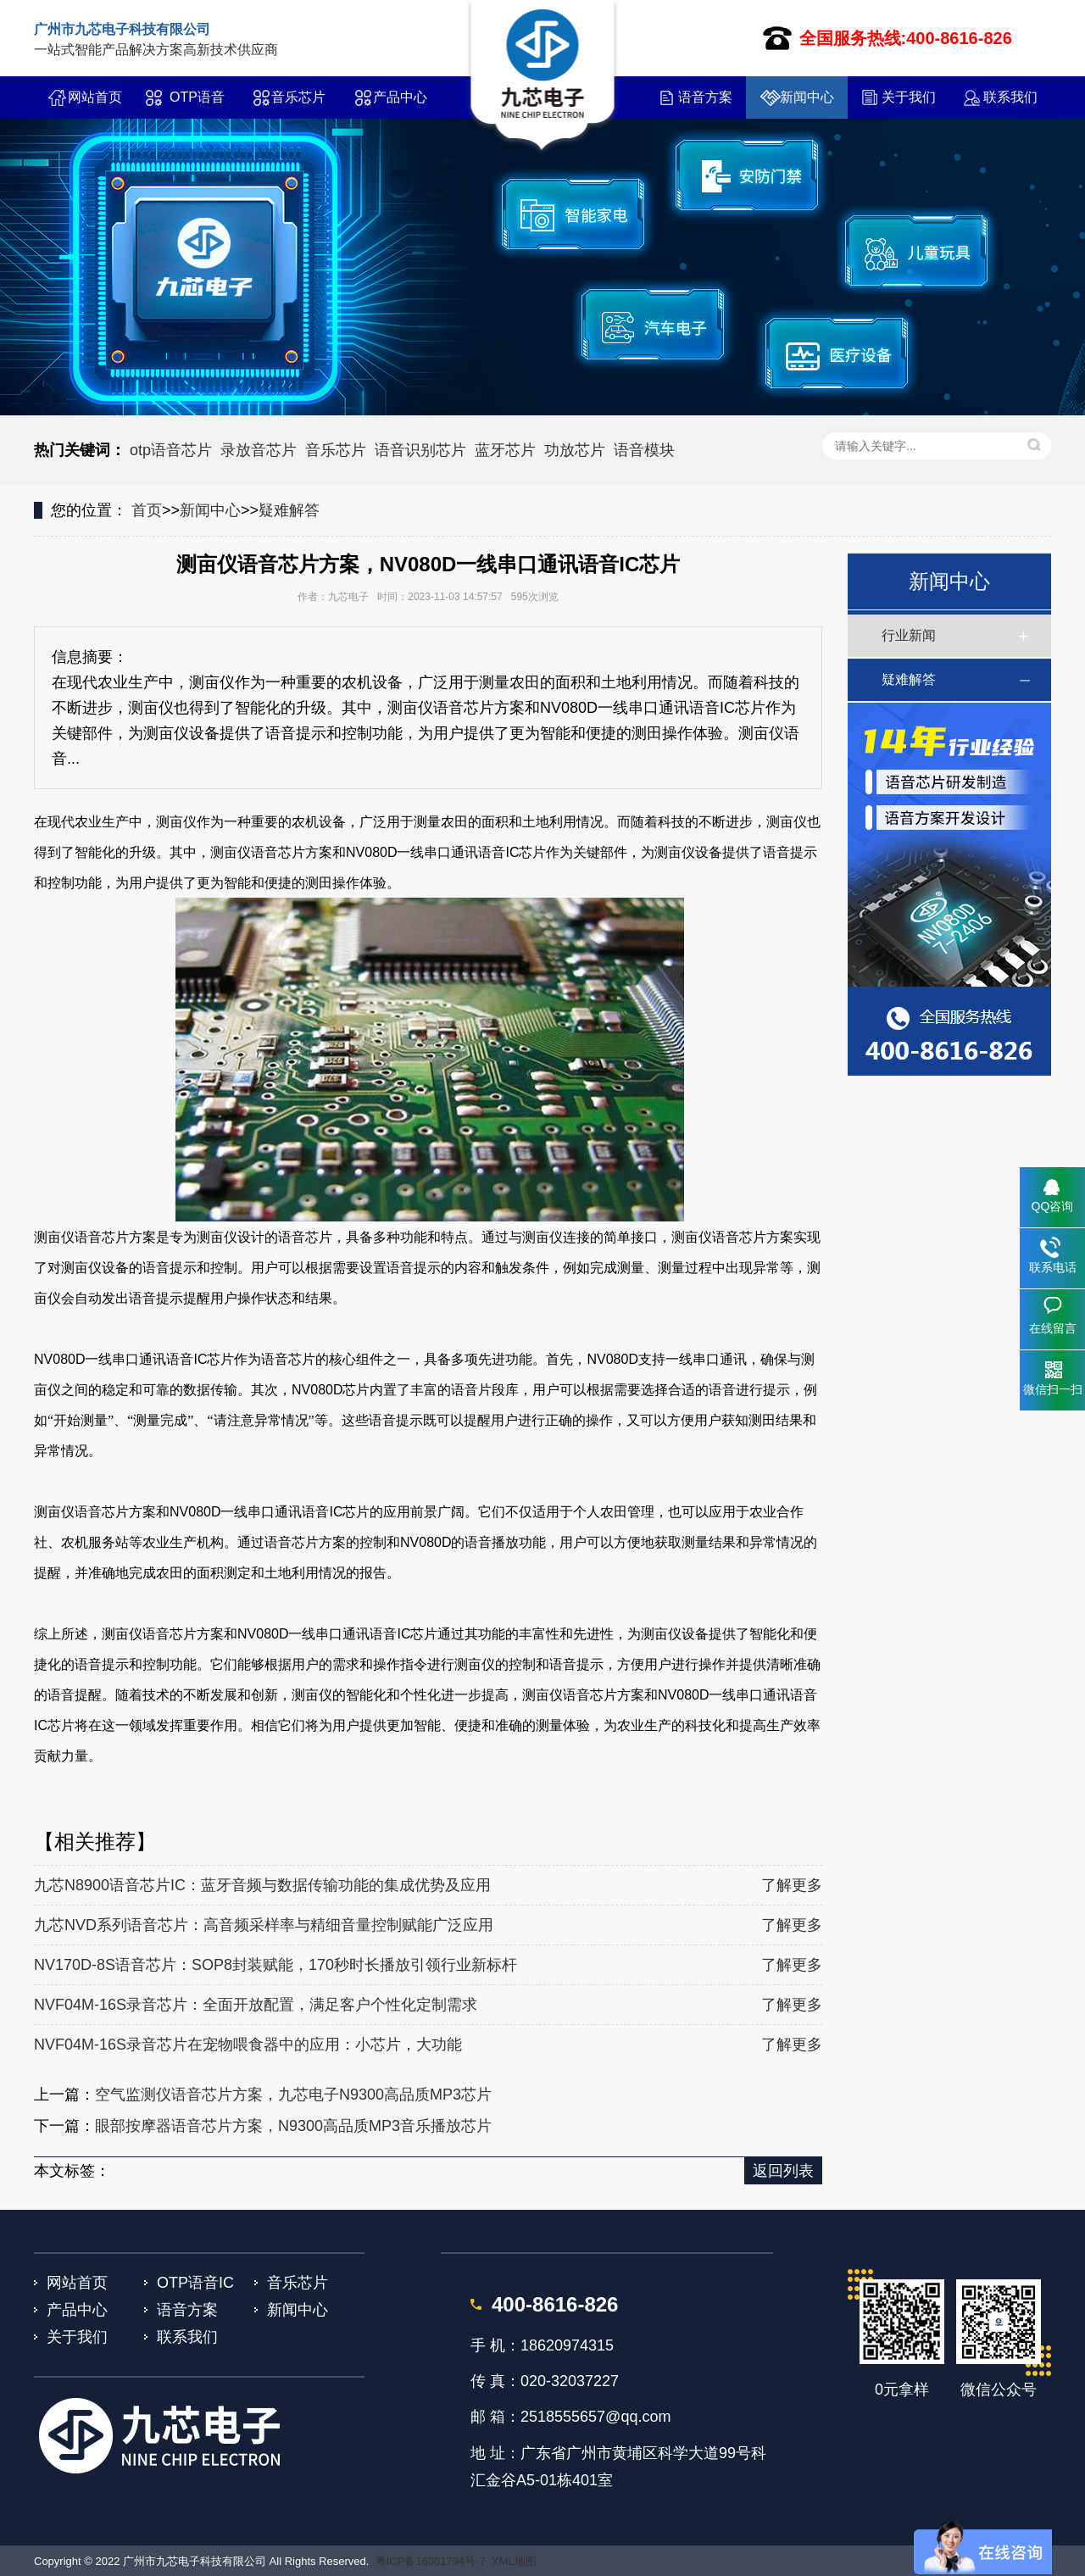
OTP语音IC (197, 104)
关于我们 (909, 97)
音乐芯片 (298, 97)
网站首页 (95, 97)
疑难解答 (289, 510)
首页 (146, 510)
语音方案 (705, 97)
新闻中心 (807, 97)
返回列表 (783, 2170)
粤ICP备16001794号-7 (431, 2561)
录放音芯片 (258, 450)
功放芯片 (574, 450)
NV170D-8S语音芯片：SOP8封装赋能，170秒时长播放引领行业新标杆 (275, 1964)
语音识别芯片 (420, 450)
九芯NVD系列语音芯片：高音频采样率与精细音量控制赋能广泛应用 (263, 1925)
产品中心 (400, 97)
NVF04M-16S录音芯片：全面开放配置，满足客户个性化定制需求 (255, 2004)
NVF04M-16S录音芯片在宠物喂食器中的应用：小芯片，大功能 (248, 2044)
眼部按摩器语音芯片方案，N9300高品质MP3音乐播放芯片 (293, 2125)
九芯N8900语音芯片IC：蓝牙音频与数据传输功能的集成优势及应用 (262, 1885)
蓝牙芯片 (505, 450)
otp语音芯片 (171, 450)
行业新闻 (909, 635)
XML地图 (514, 2561)
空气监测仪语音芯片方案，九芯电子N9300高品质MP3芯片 (293, 2094)
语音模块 (644, 450)
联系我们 (1010, 97)
